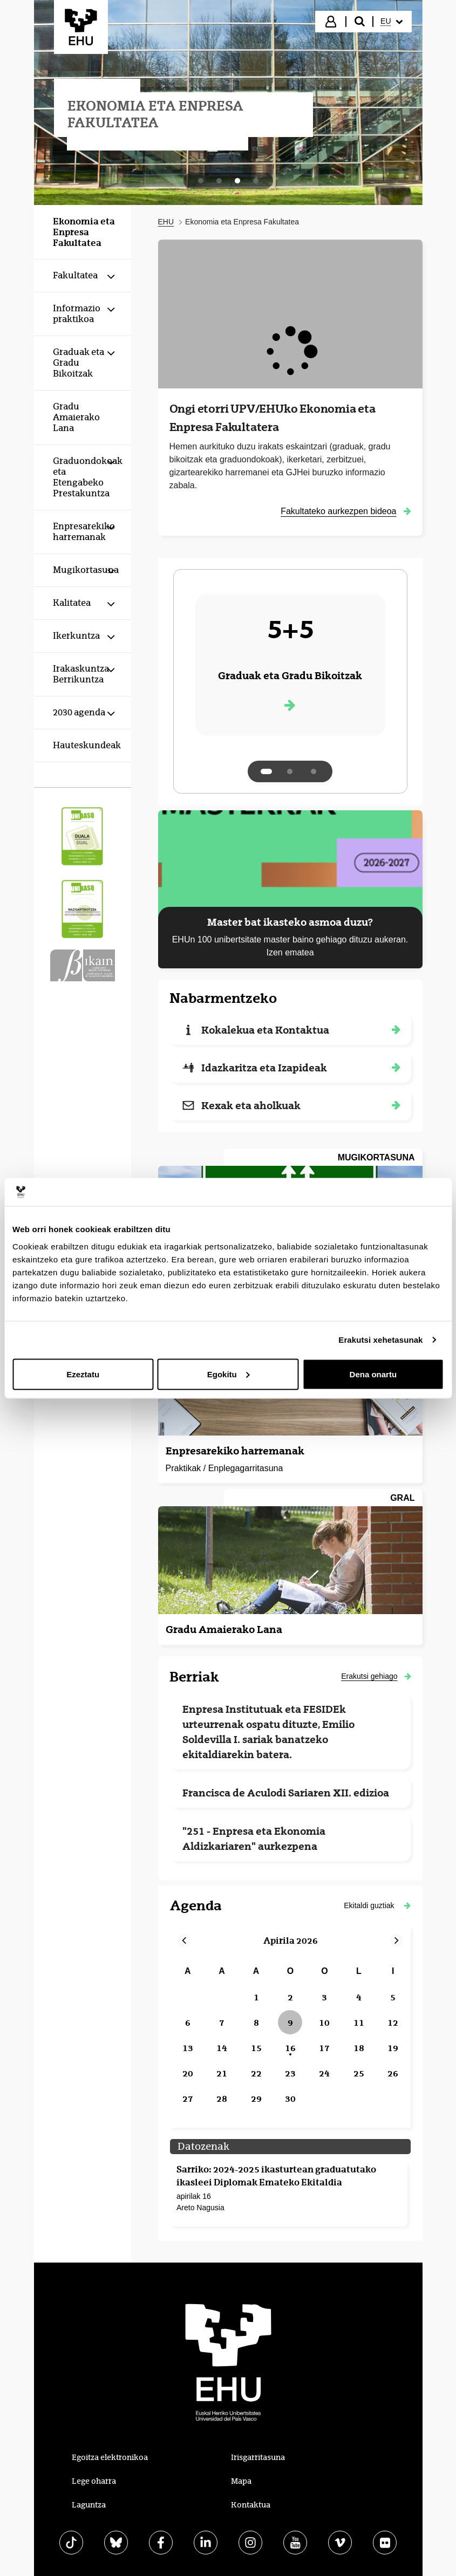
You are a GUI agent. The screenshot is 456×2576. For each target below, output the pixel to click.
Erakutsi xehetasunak (380, 1339)
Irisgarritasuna (258, 2457)
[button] (377, 1905)
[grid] (290, 2036)
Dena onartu (373, 1373)
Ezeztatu (82, 1373)
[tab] (201, 181)
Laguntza (89, 2504)
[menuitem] (391, 21)
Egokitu (228, 1373)
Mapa (241, 2481)
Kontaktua (250, 2504)
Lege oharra (94, 2481)
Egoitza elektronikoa (110, 2457)
